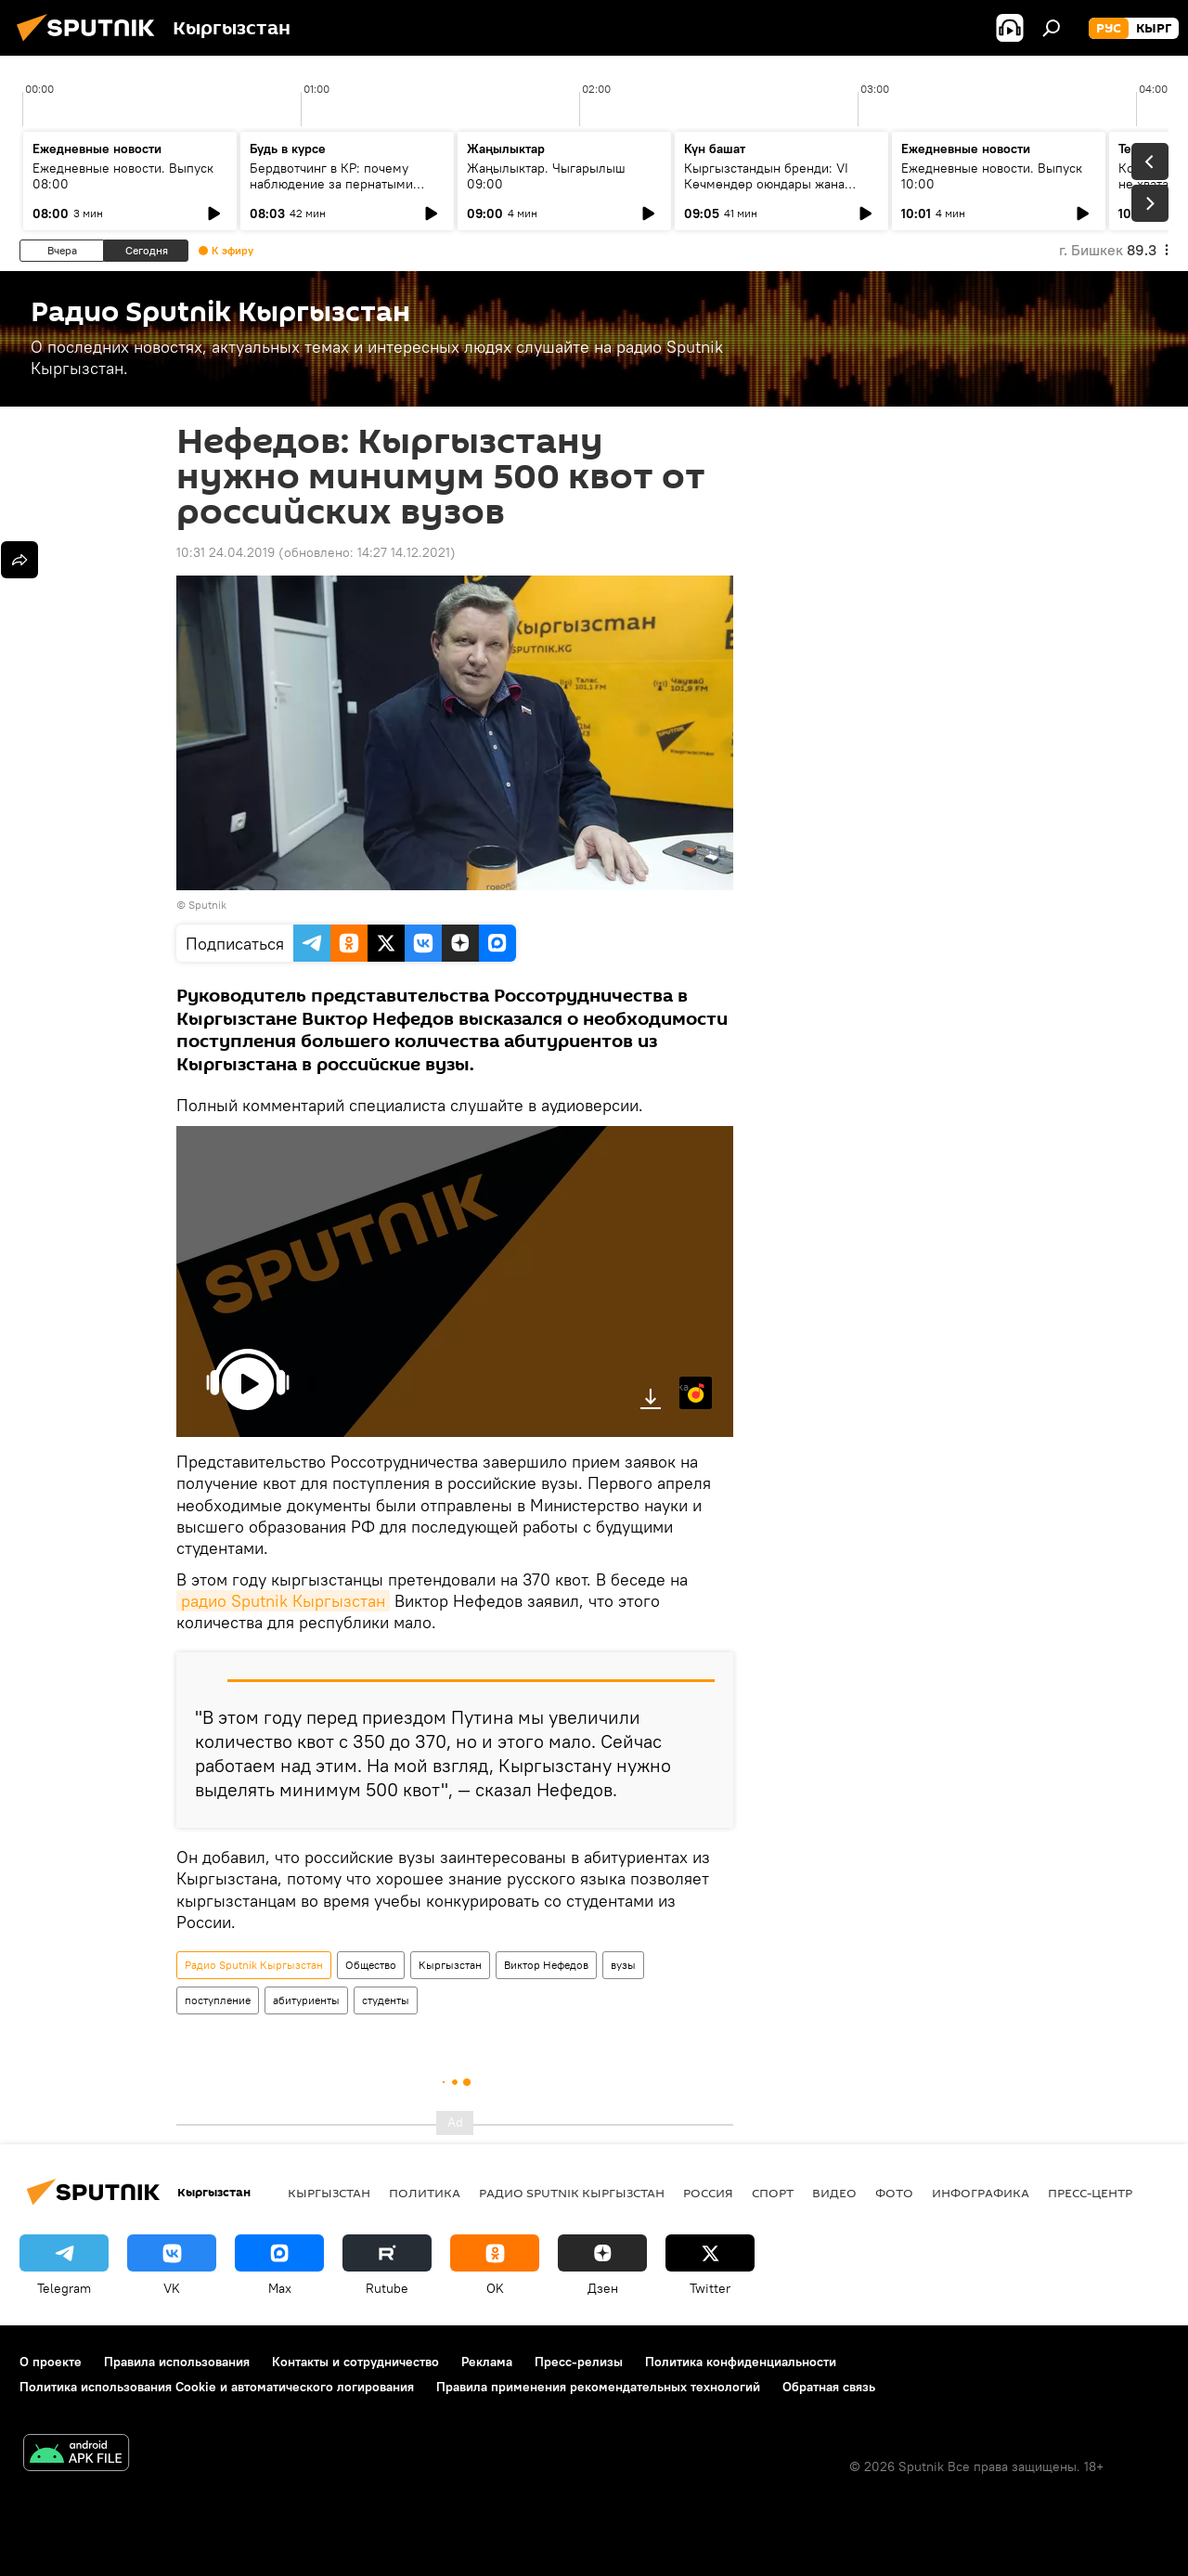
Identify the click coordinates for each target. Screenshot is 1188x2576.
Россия (708, 2192)
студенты (385, 2000)
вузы (623, 1965)
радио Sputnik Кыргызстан (283, 1601)
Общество (370, 1965)
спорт (773, 2192)
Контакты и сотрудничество (355, 2361)
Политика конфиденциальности (740, 2361)
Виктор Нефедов (546, 1965)
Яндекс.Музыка (684, 1386)
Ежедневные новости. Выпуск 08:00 (122, 176)
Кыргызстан (450, 1965)
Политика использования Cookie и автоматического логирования (216, 2386)
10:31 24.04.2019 (225, 552)
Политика (424, 2192)
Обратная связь (828, 2386)
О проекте (50, 2361)
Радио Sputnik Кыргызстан (254, 1965)
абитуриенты (306, 2000)
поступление (218, 2000)
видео (834, 2192)
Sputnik (207, 905)
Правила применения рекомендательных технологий (598, 2386)
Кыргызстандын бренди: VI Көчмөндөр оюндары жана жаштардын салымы (766, 184)
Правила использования (177, 2361)
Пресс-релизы (579, 2361)
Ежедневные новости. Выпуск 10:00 (991, 176)
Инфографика (980, 2192)
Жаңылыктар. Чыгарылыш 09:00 (546, 176)
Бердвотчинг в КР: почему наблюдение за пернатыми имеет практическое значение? (345, 184)
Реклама (486, 2361)
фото (894, 2192)
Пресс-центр (1090, 2192)
